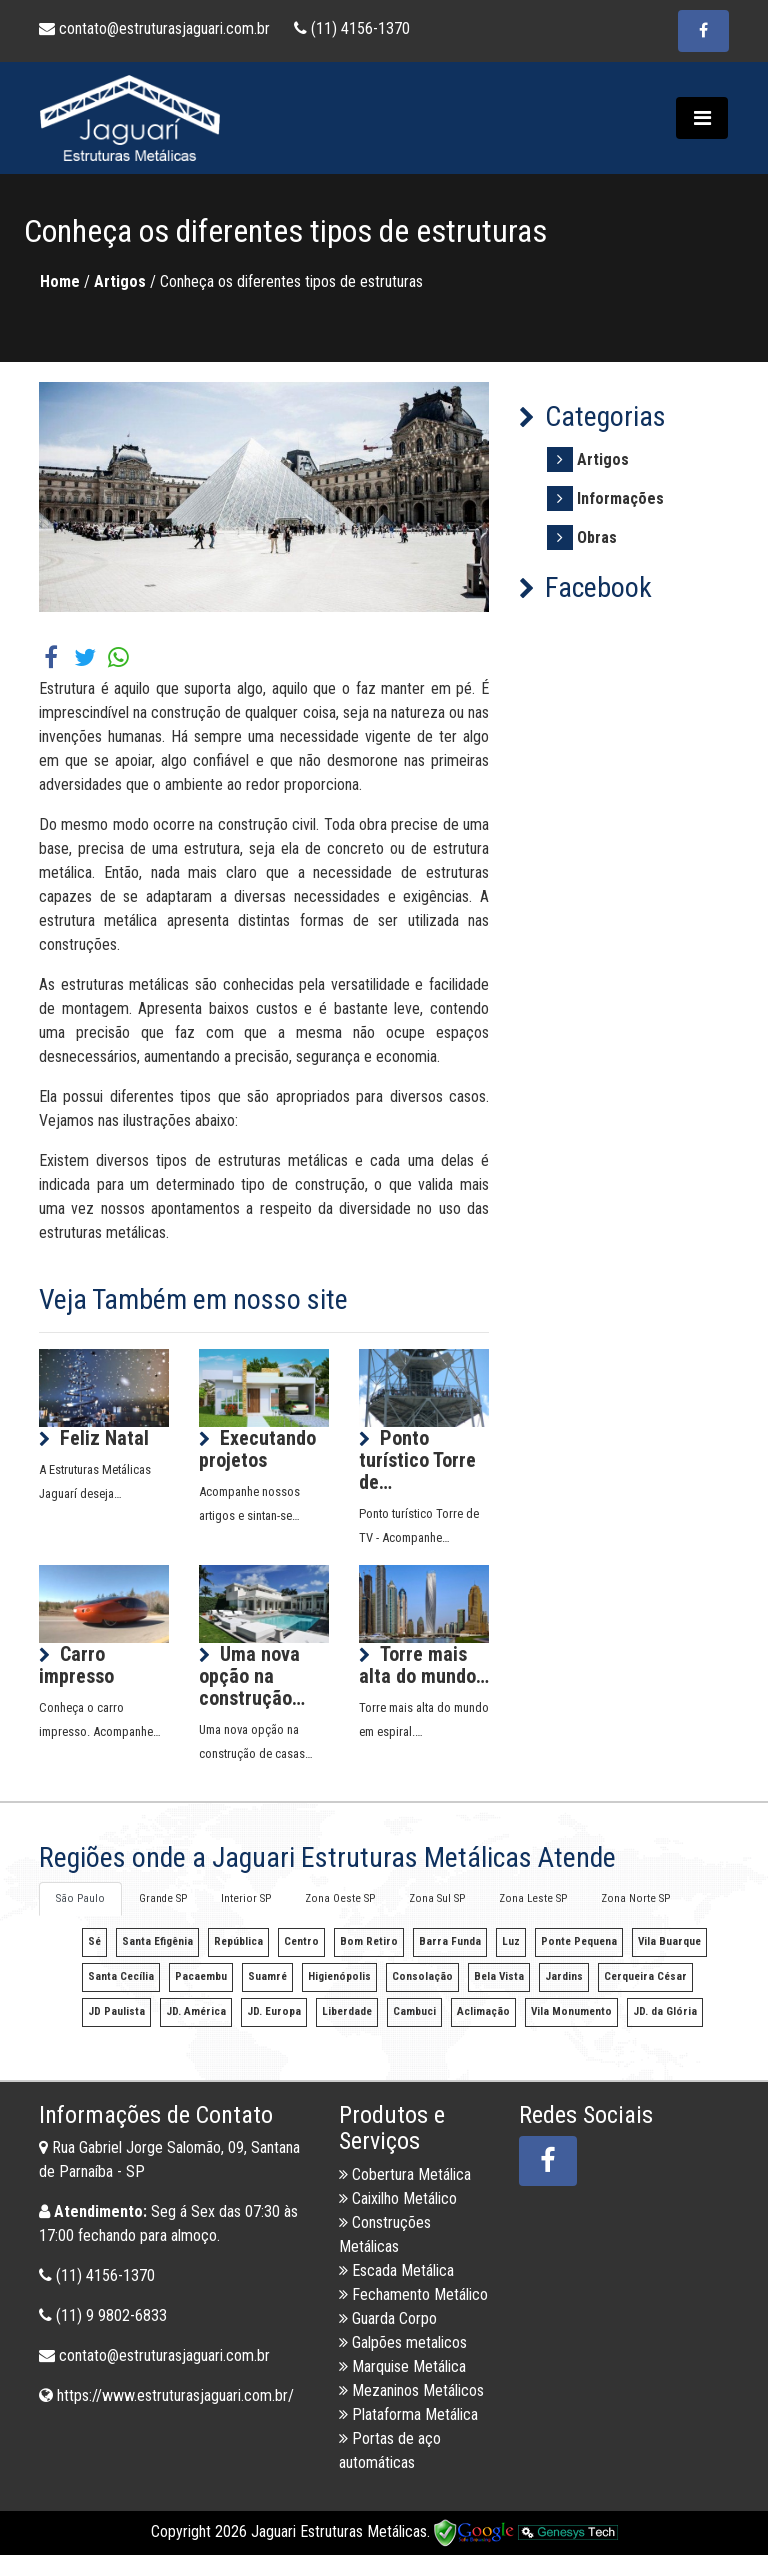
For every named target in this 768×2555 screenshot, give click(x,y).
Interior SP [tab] (246, 1898)
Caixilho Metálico (398, 2198)
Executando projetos (257, 1449)
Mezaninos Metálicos (411, 2390)
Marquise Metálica (402, 2366)
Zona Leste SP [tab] (533, 1898)
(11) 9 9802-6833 (111, 2315)
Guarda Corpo (388, 2318)
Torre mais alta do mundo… (424, 1665)
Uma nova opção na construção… (252, 1676)
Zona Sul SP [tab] (437, 1898)
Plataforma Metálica (408, 2414)
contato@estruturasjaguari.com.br (156, 28)
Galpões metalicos (403, 2342)
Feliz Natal (104, 1438)
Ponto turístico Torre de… (417, 1460)
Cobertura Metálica (405, 2174)
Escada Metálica (396, 2270)
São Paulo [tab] (80, 1898)
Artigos (603, 459)
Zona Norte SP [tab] (635, 1898)
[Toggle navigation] (702, 118)
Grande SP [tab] (163, 1898)
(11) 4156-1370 (352, 28)
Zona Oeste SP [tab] (340, 1898)
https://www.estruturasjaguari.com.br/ (175, 2395)
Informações (620, 498)
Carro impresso (76, 1665)
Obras (597, 537)
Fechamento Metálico (413, 2294)
